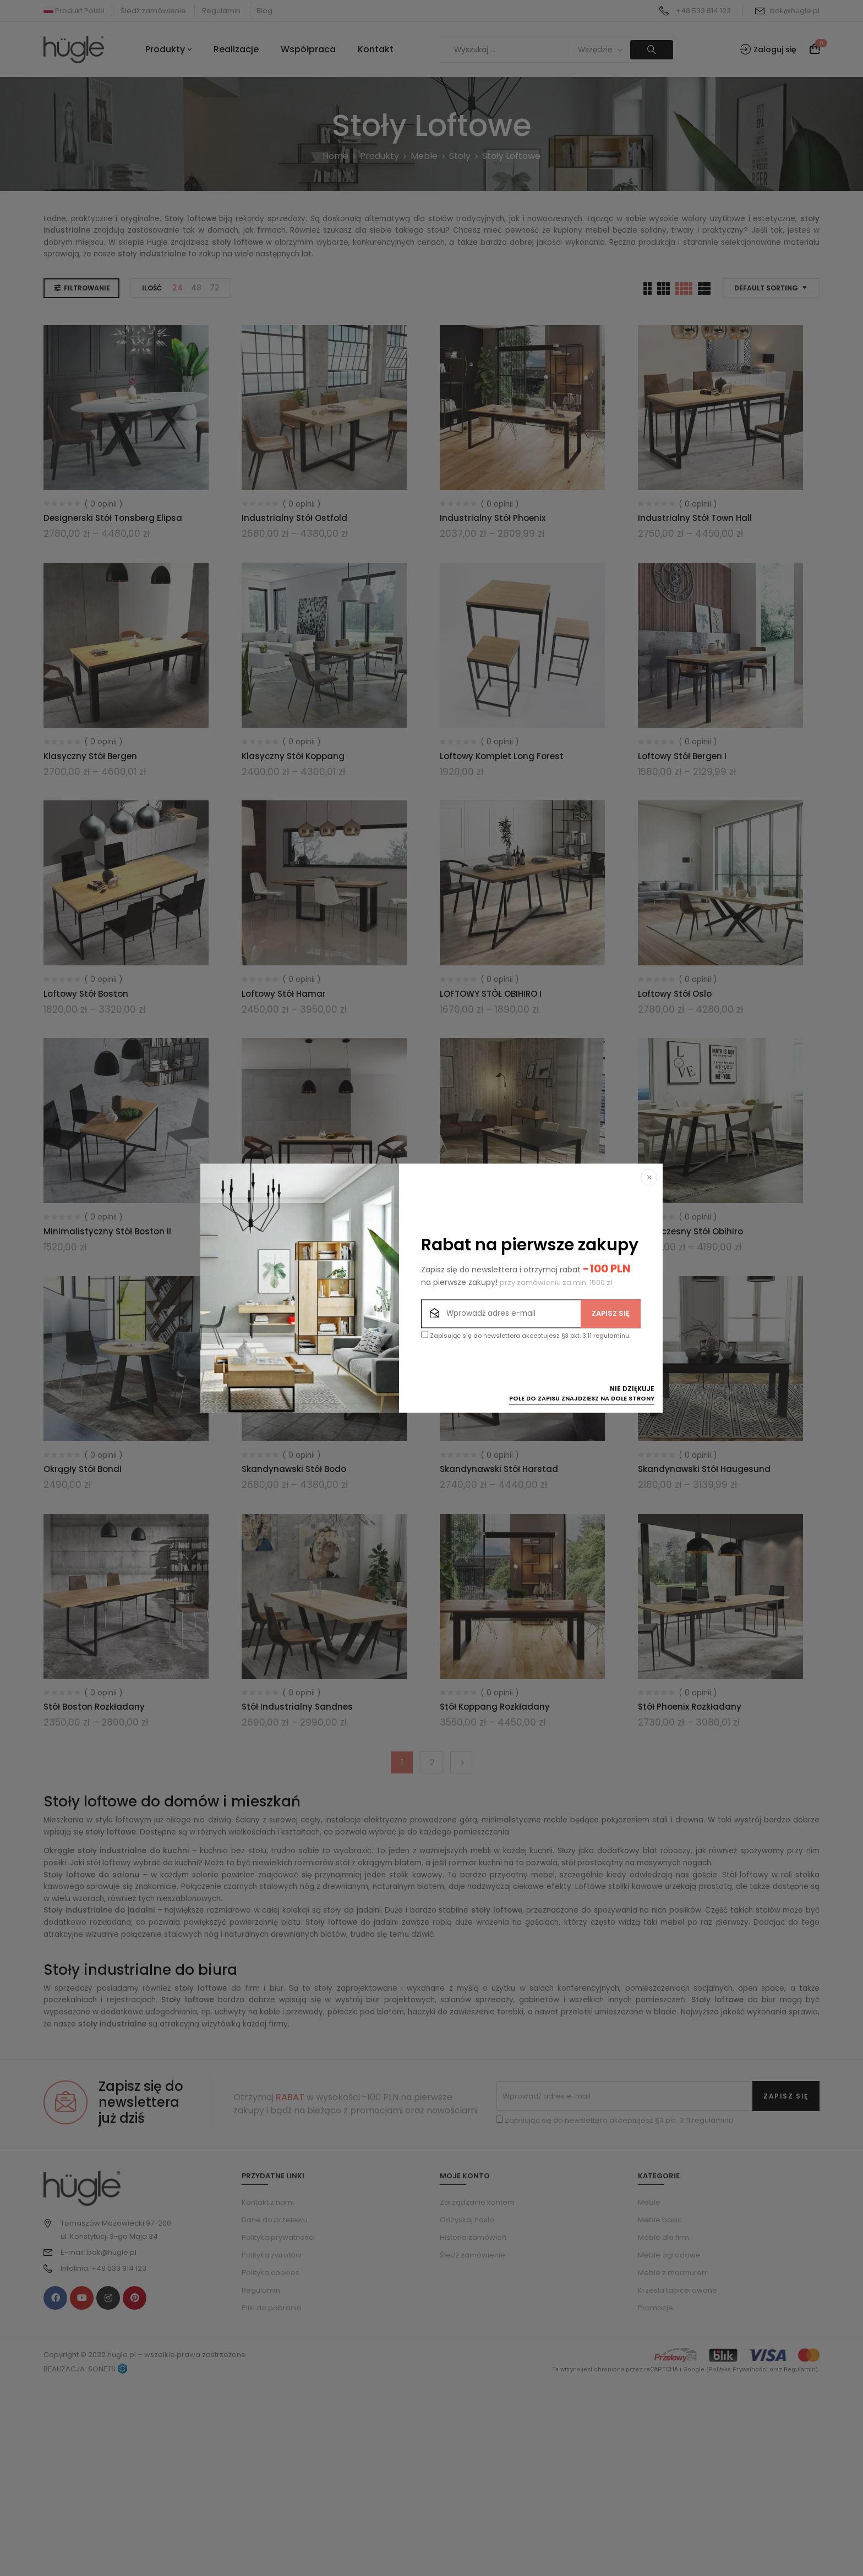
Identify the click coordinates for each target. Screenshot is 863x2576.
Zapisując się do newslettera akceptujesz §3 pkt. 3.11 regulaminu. (525, 1335)
